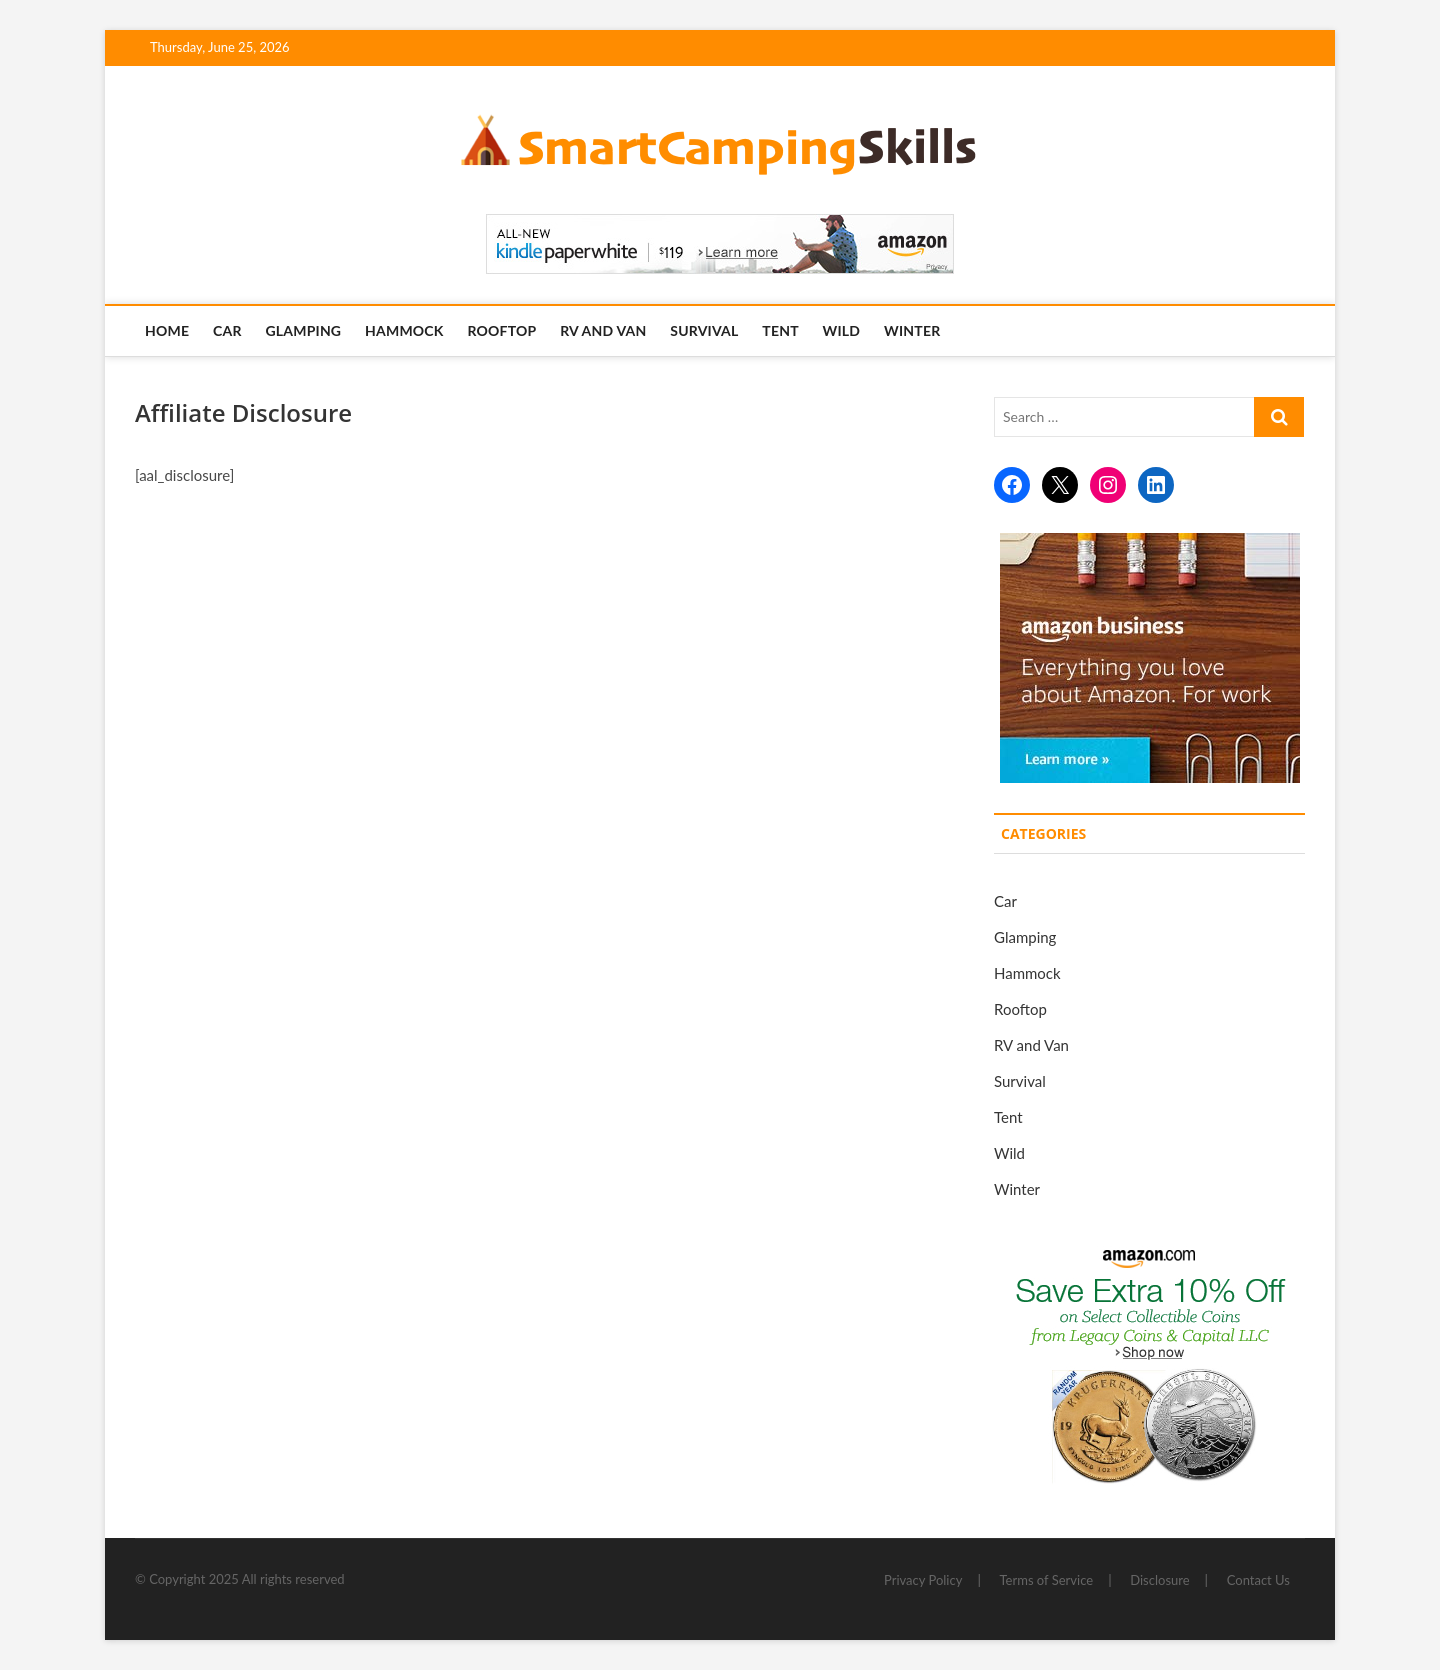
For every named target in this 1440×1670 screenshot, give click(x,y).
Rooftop (501, 330)
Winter (912, 330)
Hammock (404, 330)
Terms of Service (1047, 1580)
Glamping (303, 330)
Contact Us (1258, 1580)
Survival (704, 330)
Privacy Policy (923, 1580)
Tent (780, 330)
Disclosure (1159, 1580)
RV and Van (603, 330)
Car (227, 330)
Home (167, 330)
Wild (842, 330)
